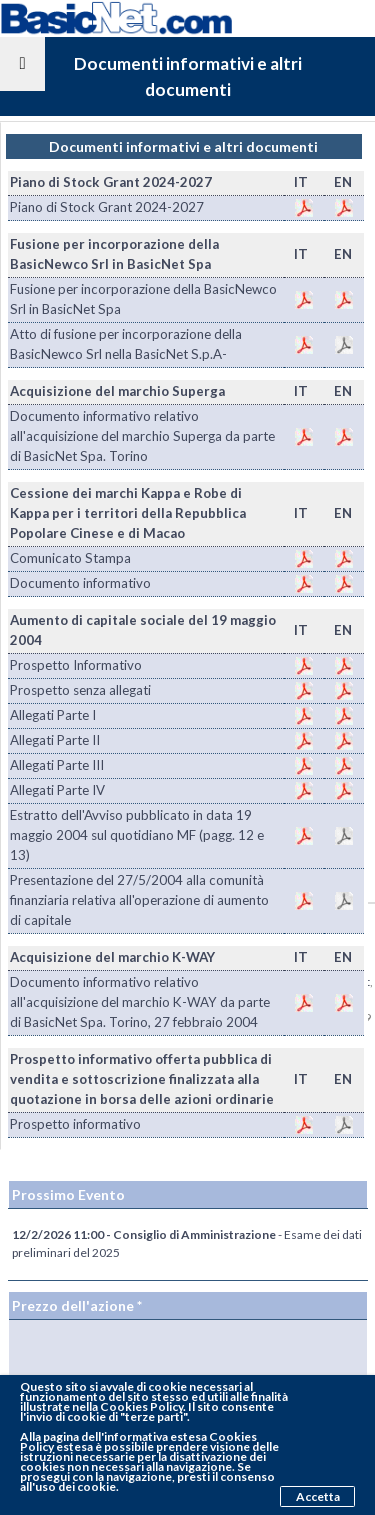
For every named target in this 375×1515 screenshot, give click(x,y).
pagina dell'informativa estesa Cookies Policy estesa (138, 1441)
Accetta (318, 1496)
